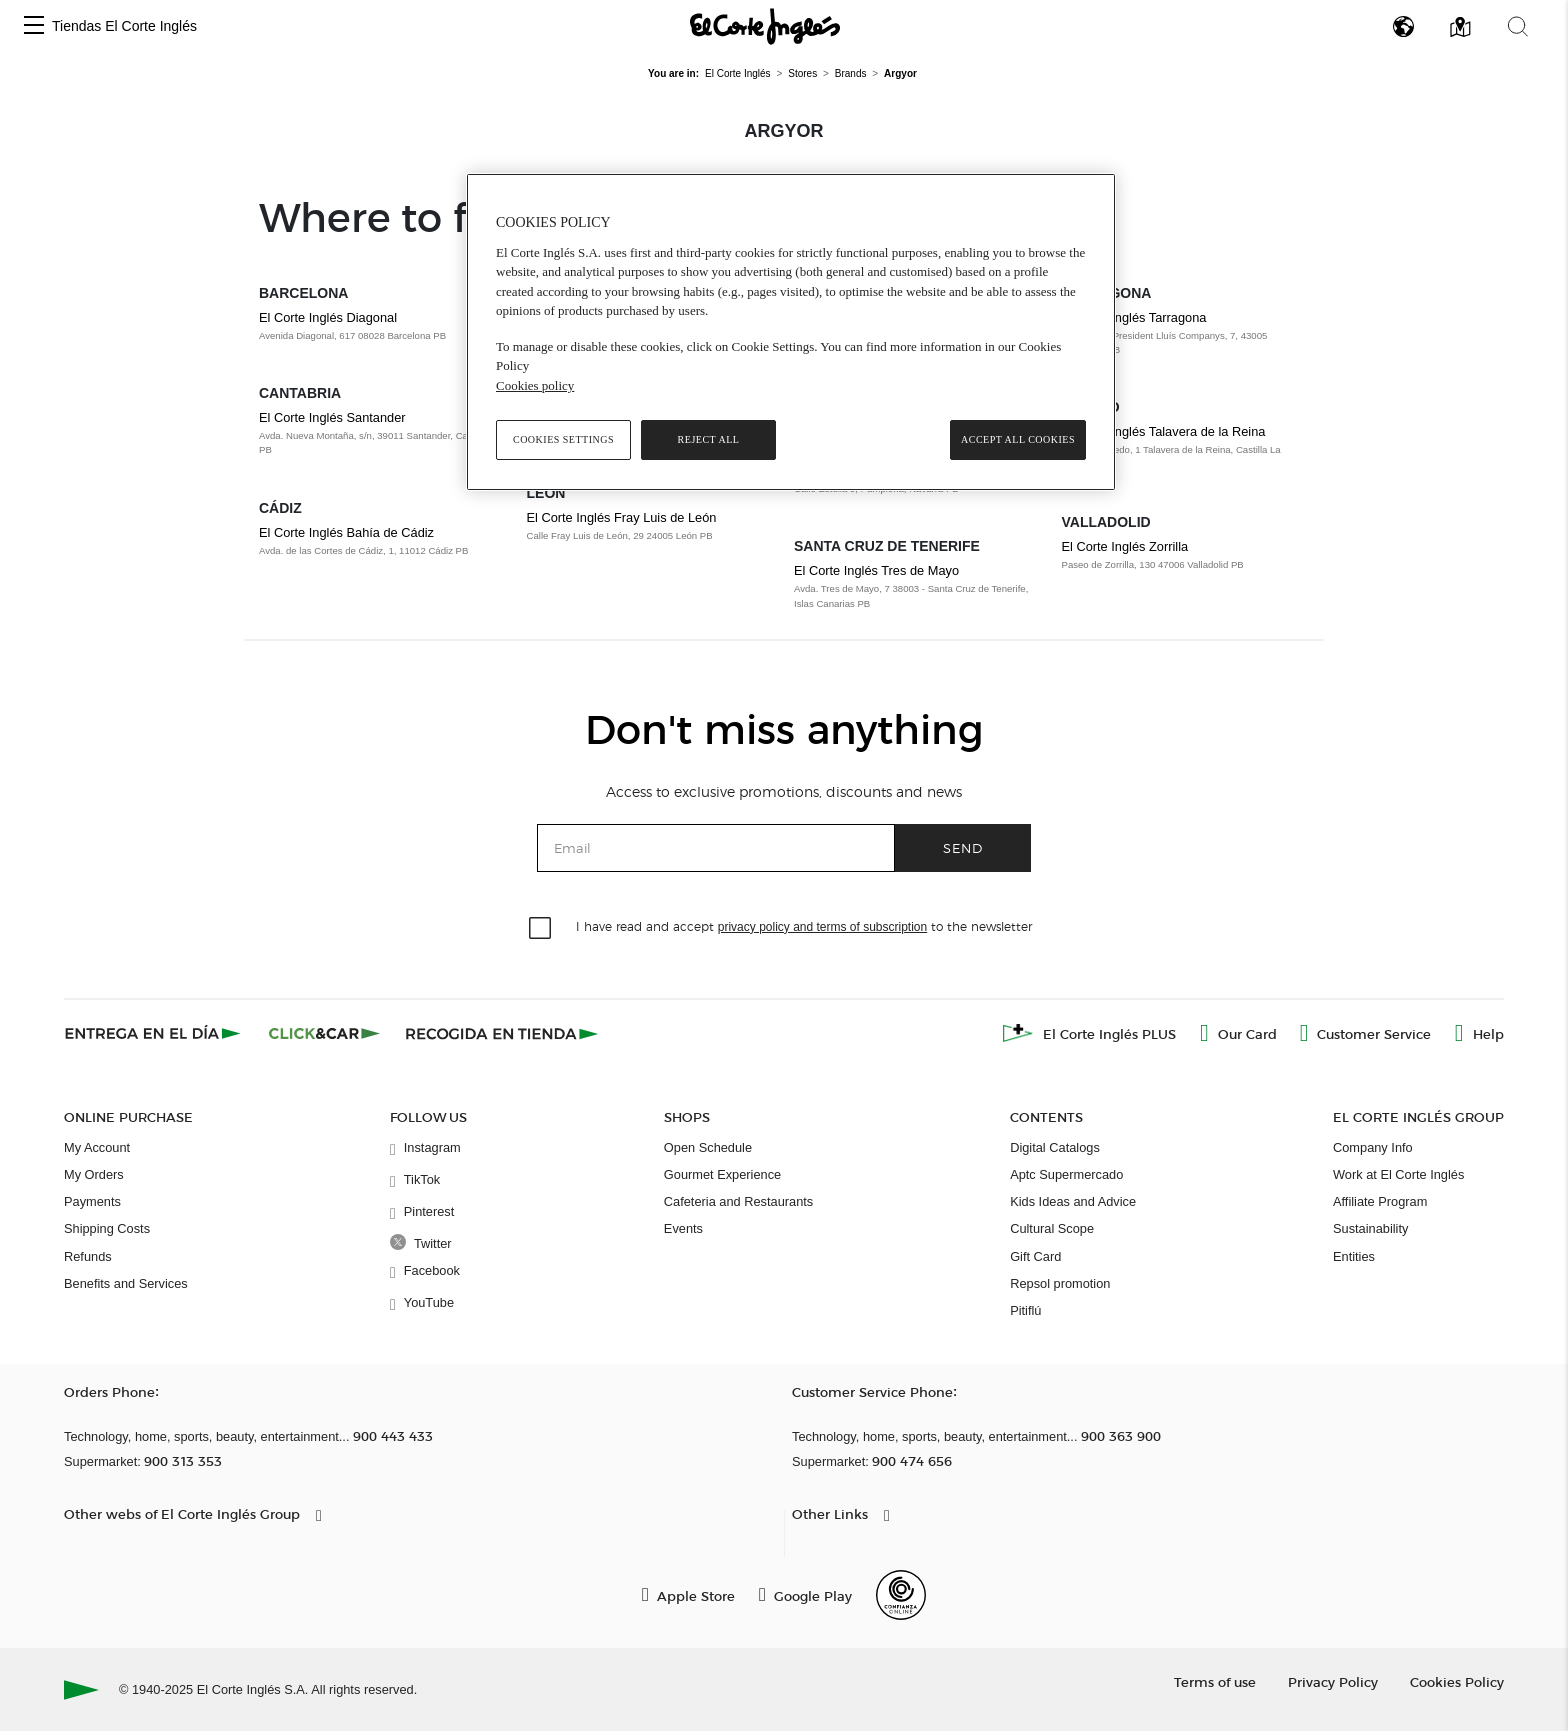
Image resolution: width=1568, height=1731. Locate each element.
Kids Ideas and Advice (1073, 1201)
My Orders (94, 1174)
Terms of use (1215, 1681)
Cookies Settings (563, 439)
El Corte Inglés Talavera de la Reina (1164, 431)
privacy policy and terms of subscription (822, 927)
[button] (34, 26)
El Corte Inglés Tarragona (1134, 317)
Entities (1354, 1256)
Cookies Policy (1457, 1681)
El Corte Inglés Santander (332, 417)
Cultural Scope (1052, 1228)
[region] (791, 332)
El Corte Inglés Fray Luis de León (622, 517)
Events (683, 1228)
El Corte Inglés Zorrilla (1125, 546)
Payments (92, 1201)
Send (963, 847)
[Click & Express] (154, 1033)
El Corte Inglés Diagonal (328, 317)
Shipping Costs (107, 1228)
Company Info (1373, 1147)
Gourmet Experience (722, 1174)
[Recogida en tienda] (502, 1033)
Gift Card (1035, 1256)
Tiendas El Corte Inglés (124, 26)
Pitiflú (1025, 1310)
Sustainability (1370, 1228)
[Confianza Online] (901, 1595)
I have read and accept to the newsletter (804, 925)
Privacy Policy (1333, 1681)
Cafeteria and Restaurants (738, 1201)
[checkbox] (541, 929)
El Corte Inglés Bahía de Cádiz (346, 532)
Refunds (88, 1256)
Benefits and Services (126, 1283)
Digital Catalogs (1055, 1147)
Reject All (709, 439)
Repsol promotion (1060, 1283)
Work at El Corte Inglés (1398, 1174)
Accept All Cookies (1018, 439)
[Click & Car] (324, 1033)
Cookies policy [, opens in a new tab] (535, 385)
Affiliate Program (1380, 1201)
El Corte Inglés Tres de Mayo (876, 570)
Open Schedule (708, 1147)
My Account (97, 1147)
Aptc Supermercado (1066, 1174)
